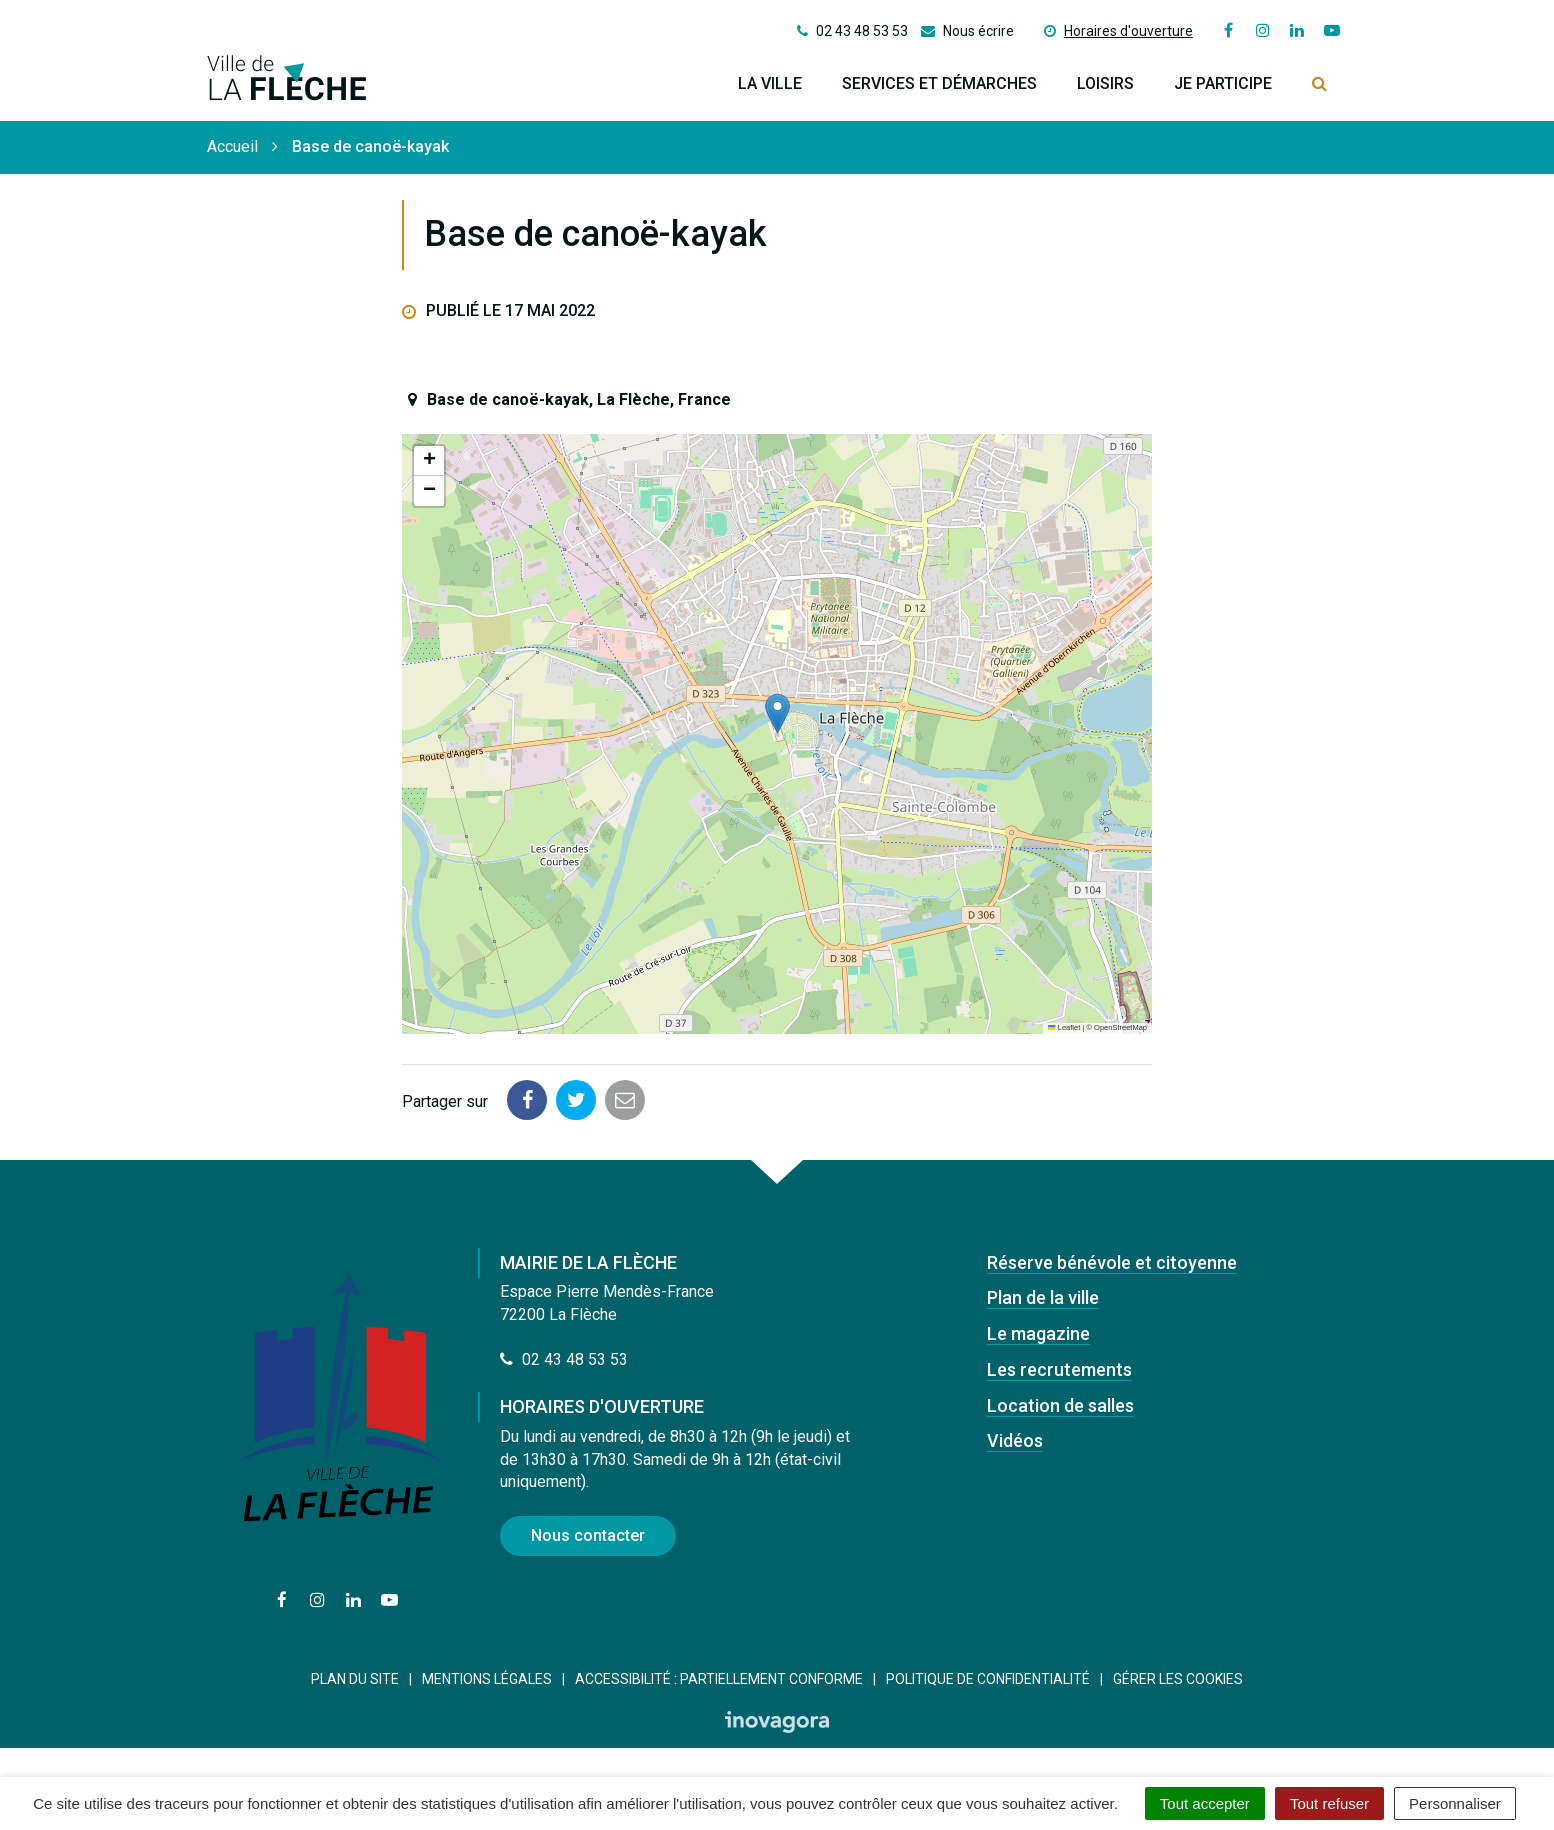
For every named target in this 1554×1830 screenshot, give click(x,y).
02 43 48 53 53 (564, 1359)
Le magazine (1038, 1333)
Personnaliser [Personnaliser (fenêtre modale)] (1455, 1803)
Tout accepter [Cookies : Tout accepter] (1205, 1803)
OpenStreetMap (1120, 1027)
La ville (770, 83)
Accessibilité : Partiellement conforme (719, 1679)
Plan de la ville (1043, 1297)
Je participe (1223, 83)
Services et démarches (939, 83)
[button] (777, 713)
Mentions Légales (487, 1679)
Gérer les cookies (1178, 1679)
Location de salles (1060, 1405)
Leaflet (1064, 1027)
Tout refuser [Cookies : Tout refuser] (1329, 1803)
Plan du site (355, 1679)
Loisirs (1105, 83)
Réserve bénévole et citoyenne (1112, 1262)
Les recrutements (1059, 1369)
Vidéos (1015, 1440)
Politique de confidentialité (988, 1679)
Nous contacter (588, 1535)
